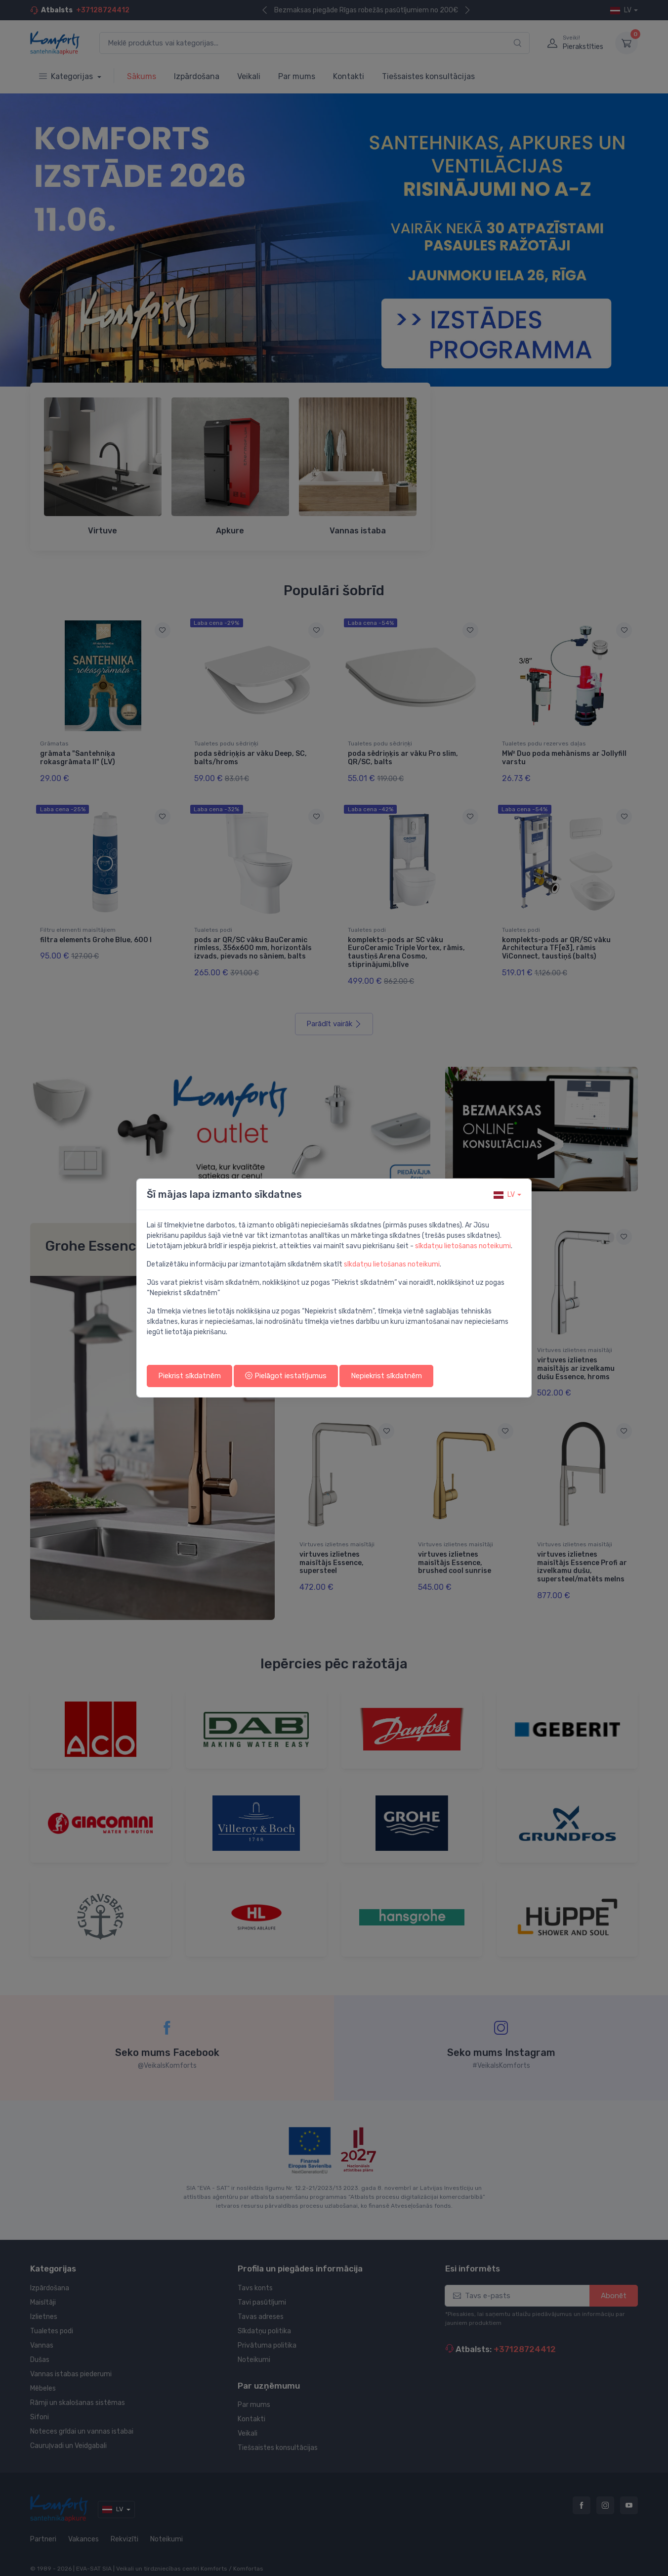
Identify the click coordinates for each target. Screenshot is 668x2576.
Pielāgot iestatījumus (286, 1375)
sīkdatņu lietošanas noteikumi (463, 1246)
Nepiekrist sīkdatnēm (386, 1375)
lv (504, 1194)
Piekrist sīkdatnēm (189, 1375)
